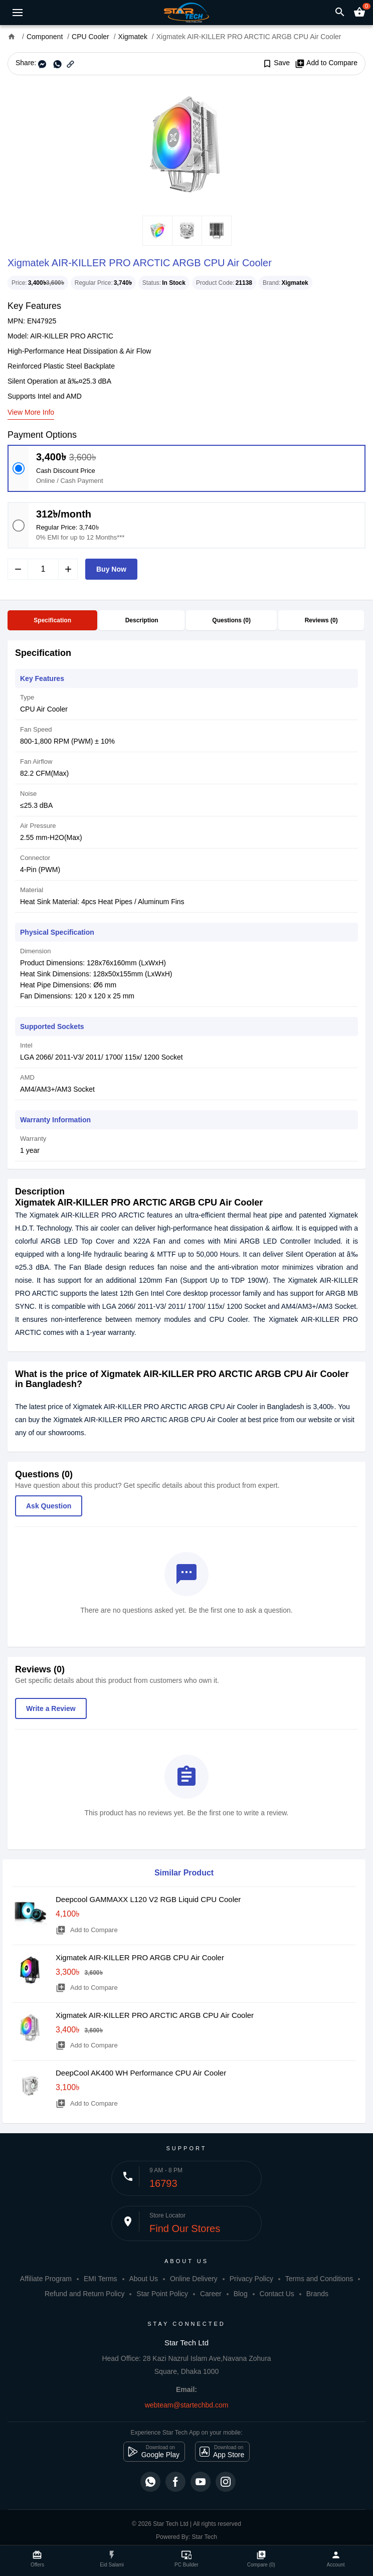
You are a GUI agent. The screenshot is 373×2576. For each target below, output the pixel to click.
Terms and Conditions (319, 2279)
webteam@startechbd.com (187, 2405)
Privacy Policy (251, 2279)
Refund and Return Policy (85, 2294)
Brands (317, 2294)
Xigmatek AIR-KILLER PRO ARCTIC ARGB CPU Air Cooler (155, 2015)
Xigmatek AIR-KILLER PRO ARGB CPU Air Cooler (140, 1957)
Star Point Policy (162, 2294)
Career (211, 2294)
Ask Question (48, 1506)
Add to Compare (326, 63)
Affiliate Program (46, 2279)
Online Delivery (194, 2279)
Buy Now (111, 569)
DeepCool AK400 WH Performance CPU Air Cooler (141, 2073)
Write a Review (51, 1708)
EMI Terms (100, 2279)
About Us (143, 2279)
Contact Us (277, 2294)
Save (276, 63)
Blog (241, 2294)
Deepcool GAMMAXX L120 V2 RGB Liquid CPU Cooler (148, 1899)
